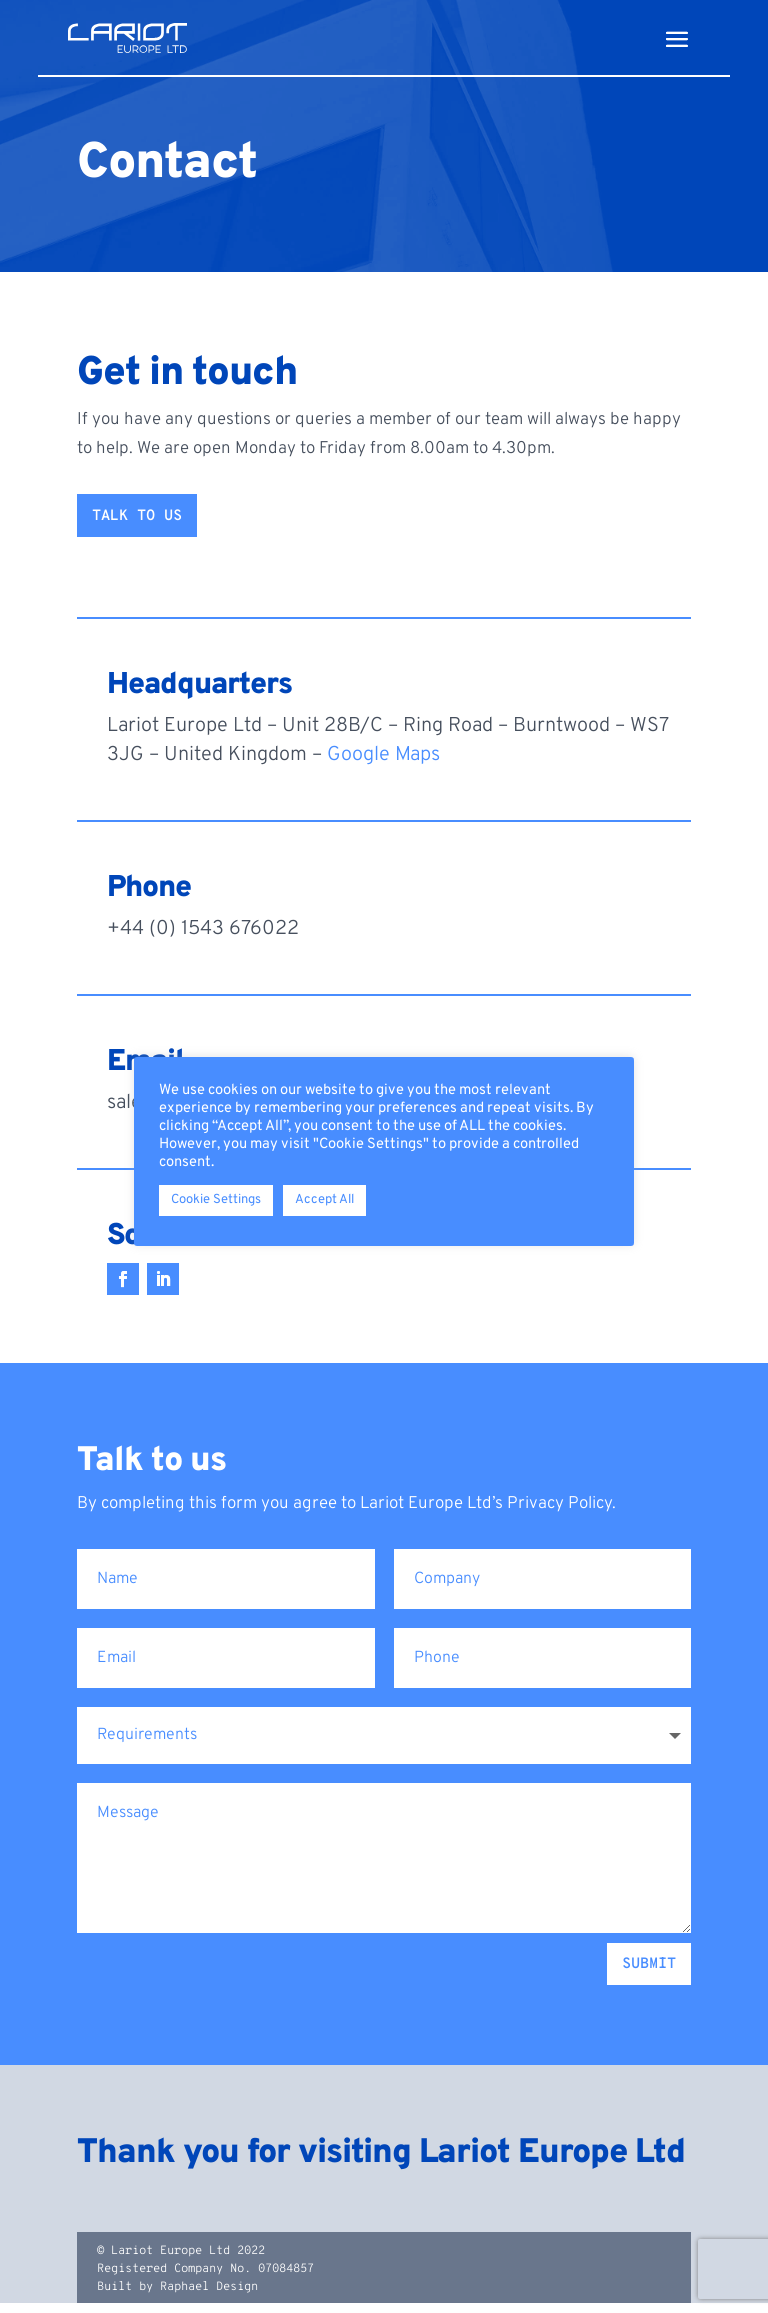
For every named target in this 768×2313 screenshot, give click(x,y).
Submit (649, 1974)
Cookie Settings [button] (216, 1200)
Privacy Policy (559, 1514)
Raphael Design (209, 2297)
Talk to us (137, 526)
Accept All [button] (324, 1200)
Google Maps (383, 765)
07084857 (286, 2279)
